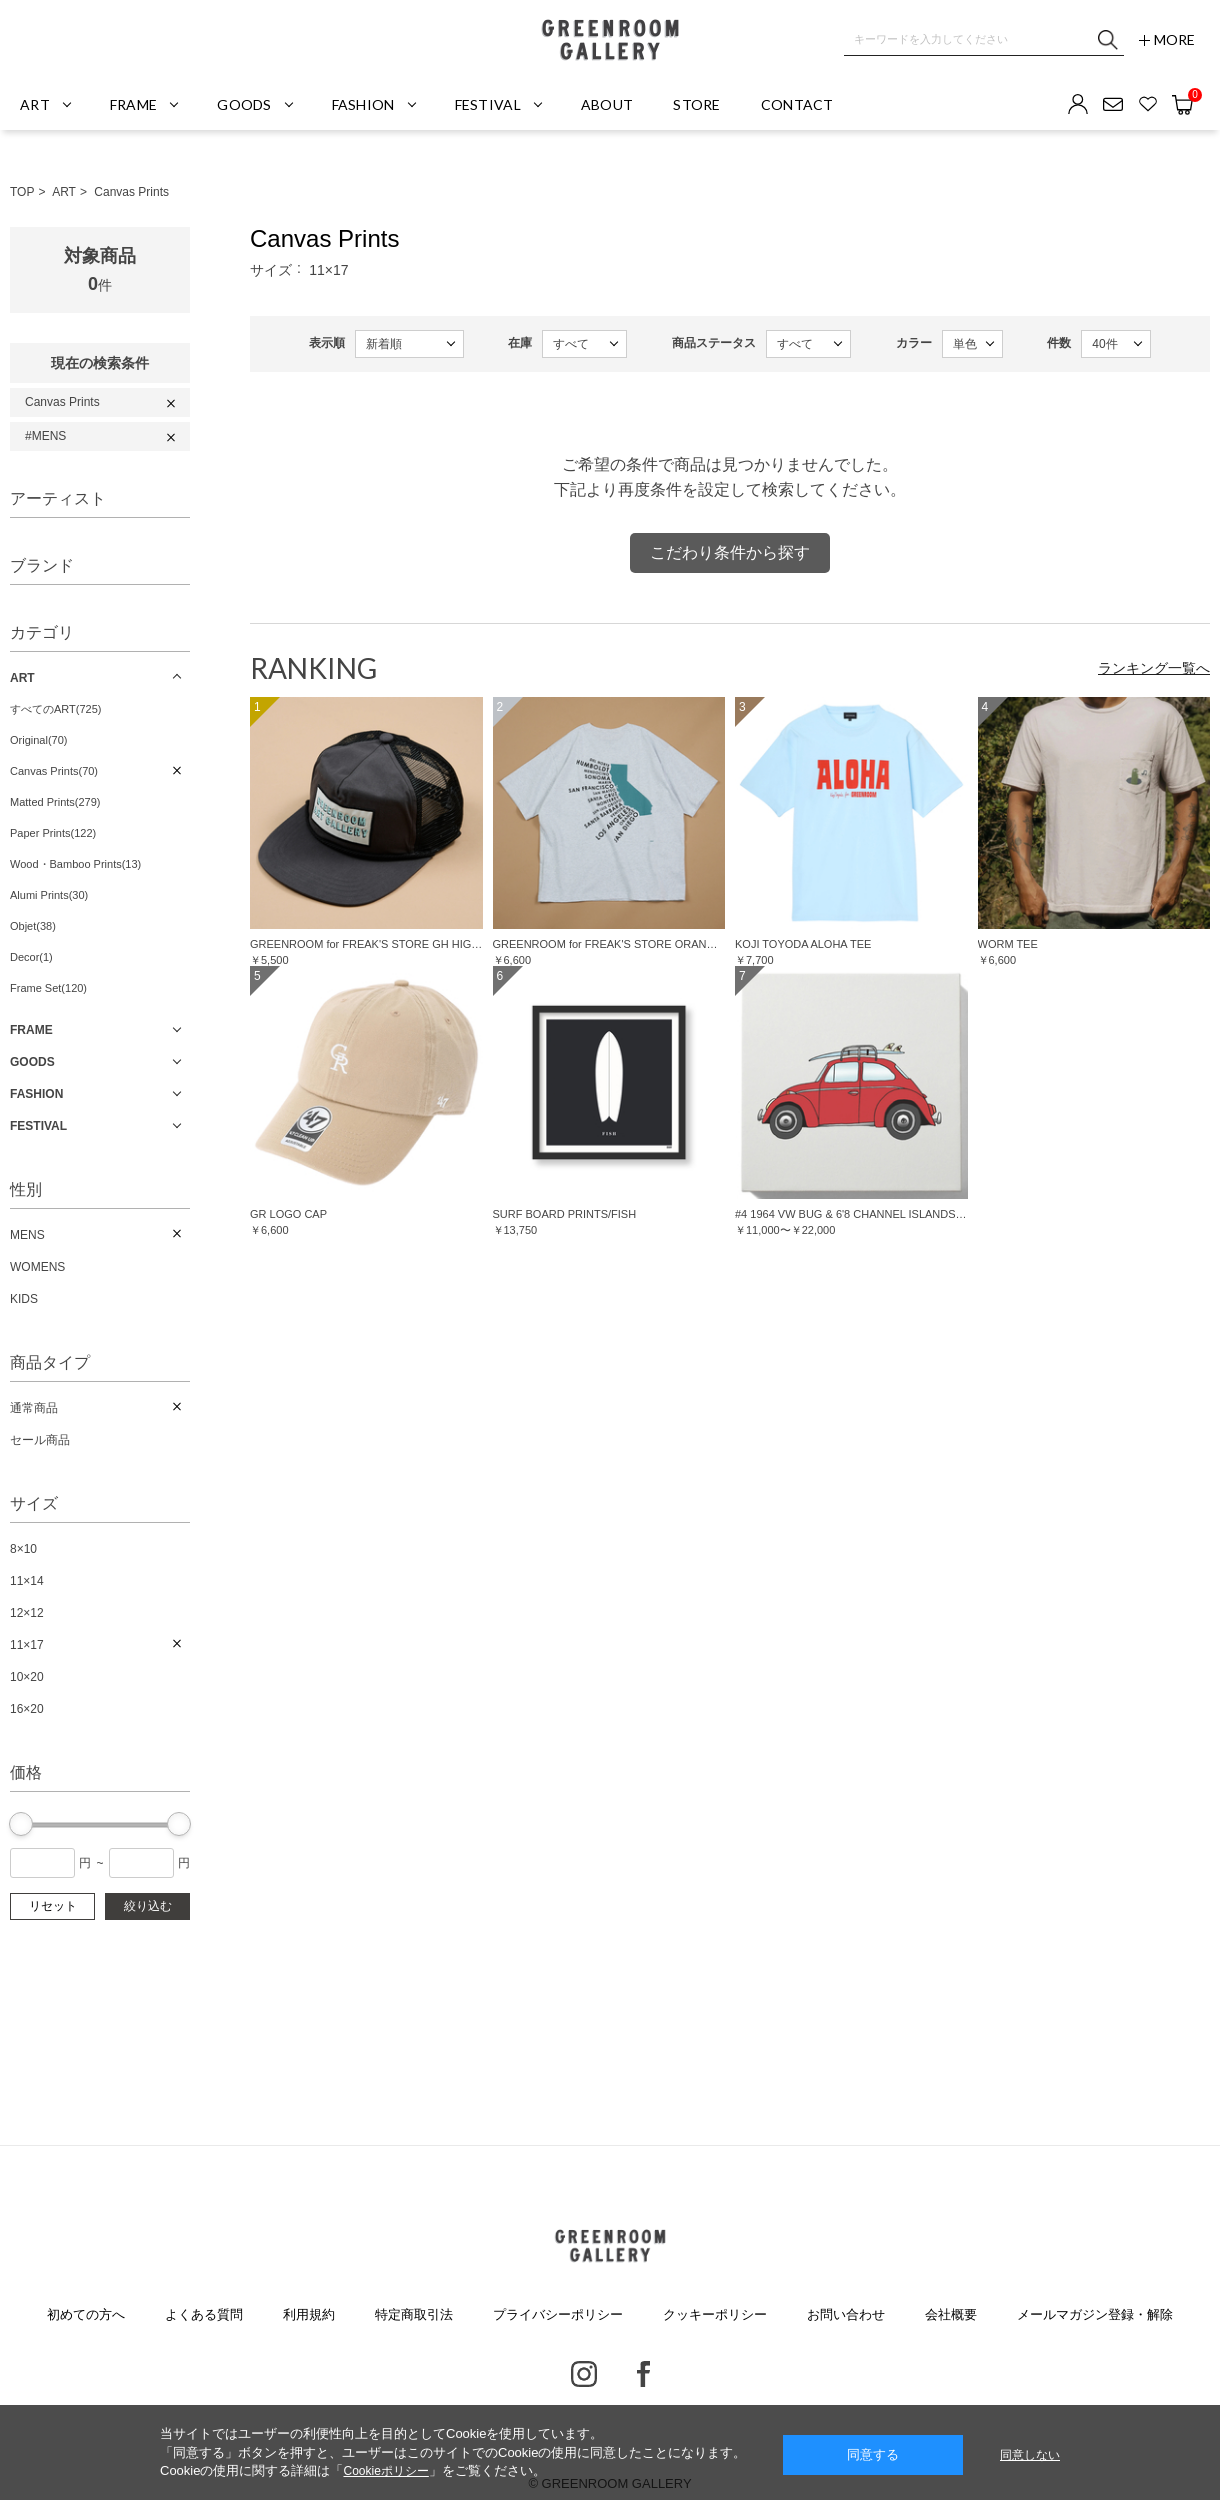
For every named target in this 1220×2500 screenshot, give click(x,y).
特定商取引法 (414, 2314)
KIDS (24, 1299)
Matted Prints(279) (55, 802)
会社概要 (951, 2314)
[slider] (21, 1824)
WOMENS (37, 1267)
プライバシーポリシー (558, 2314)
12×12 (27, 1613)
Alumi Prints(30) (49, 895)
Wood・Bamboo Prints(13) (75, 864)
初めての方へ (86, 2314)
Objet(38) (33, 926)
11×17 (27, 1645)
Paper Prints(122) (53, 833)
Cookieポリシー (385, 2471)
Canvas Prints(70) (54, 771)
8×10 (23, 1549)
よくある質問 (204, 2314)
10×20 (27, 1677)
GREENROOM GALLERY (610, 40)
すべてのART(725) (55, 709)
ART (64, 192)
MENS (27, 1235)
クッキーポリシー (715, 2314)
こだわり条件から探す (730, 552)
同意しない (1030, 2455)
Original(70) (38, 740)
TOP (22, 192)
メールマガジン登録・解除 (1095, 2314)
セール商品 (40, 1440)
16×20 (27, 1709)
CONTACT (797, 104)
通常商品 (34, 1408)
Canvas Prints (131, 192)
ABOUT (607, 104)
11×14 (27, 1581)
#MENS (45, 436)
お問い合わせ (846, 2314)
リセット (53, 1906)
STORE (696, 104)
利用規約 (309, 2314)
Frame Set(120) (48, 988)
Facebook (643, 2374)
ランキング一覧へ (1154, 668)
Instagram (584, 2374)
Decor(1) (31, 957)
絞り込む (148, 1906)
